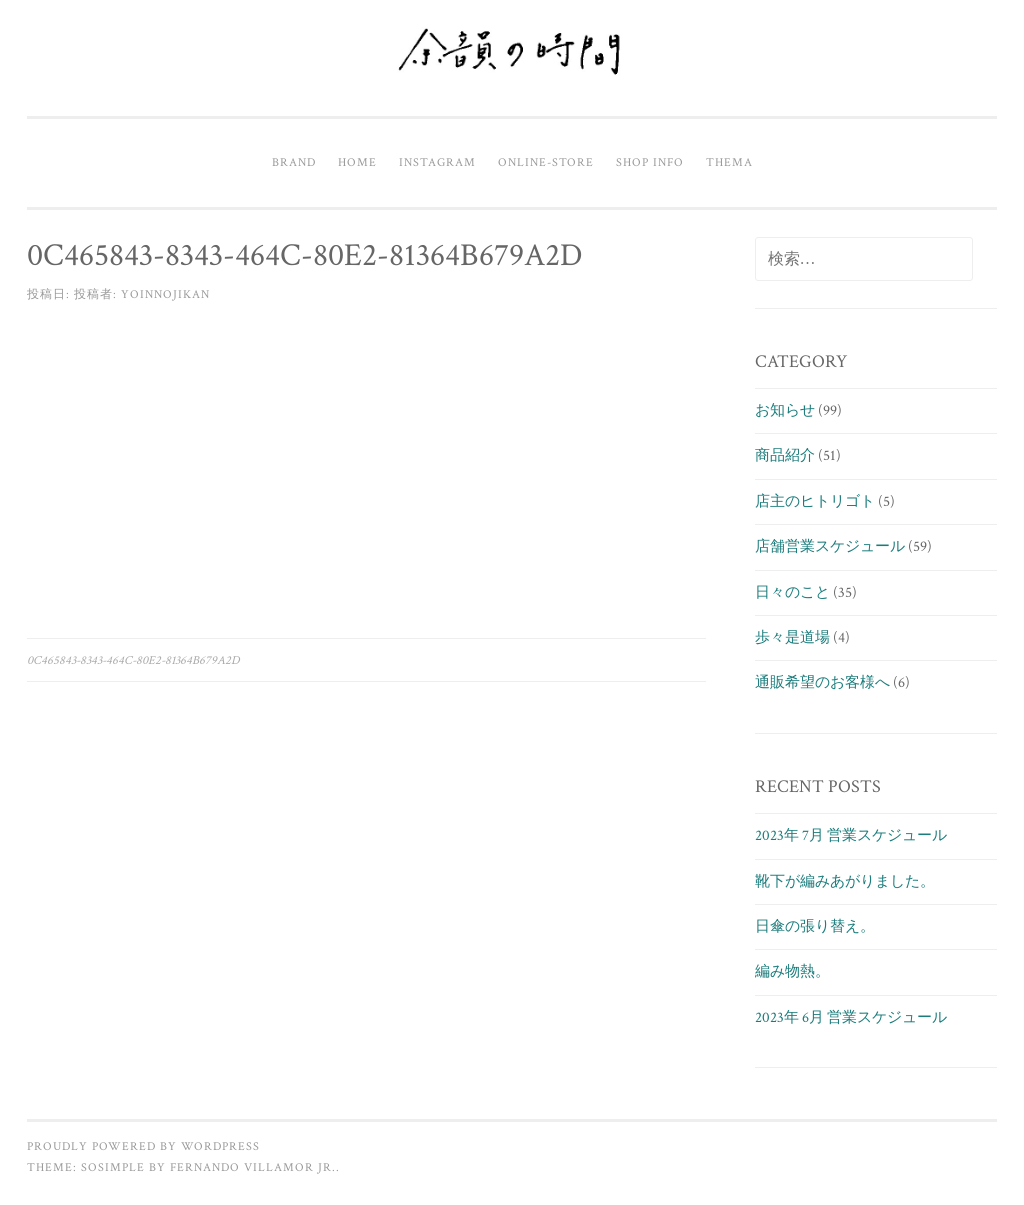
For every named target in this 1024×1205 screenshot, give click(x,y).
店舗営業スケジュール (830, 546)
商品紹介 (785, 455)
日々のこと (792, 592)
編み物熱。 (792, 971)
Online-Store (546, 162)
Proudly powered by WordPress (143, 1146)
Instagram (437, 162)
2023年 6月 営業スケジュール (851, 1017)
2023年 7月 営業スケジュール (851, 835)
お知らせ (785, 410)
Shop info (650, 162)
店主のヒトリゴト (815, 501)
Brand (294, 162)
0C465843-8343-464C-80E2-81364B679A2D (133, 660)
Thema (729, 162)
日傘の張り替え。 (815, 926)
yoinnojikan (165, 294)
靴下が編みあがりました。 (845, 881)
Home (357, 162)
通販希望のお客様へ (822, 682)
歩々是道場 (792, 637)
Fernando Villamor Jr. (253, 1167)
